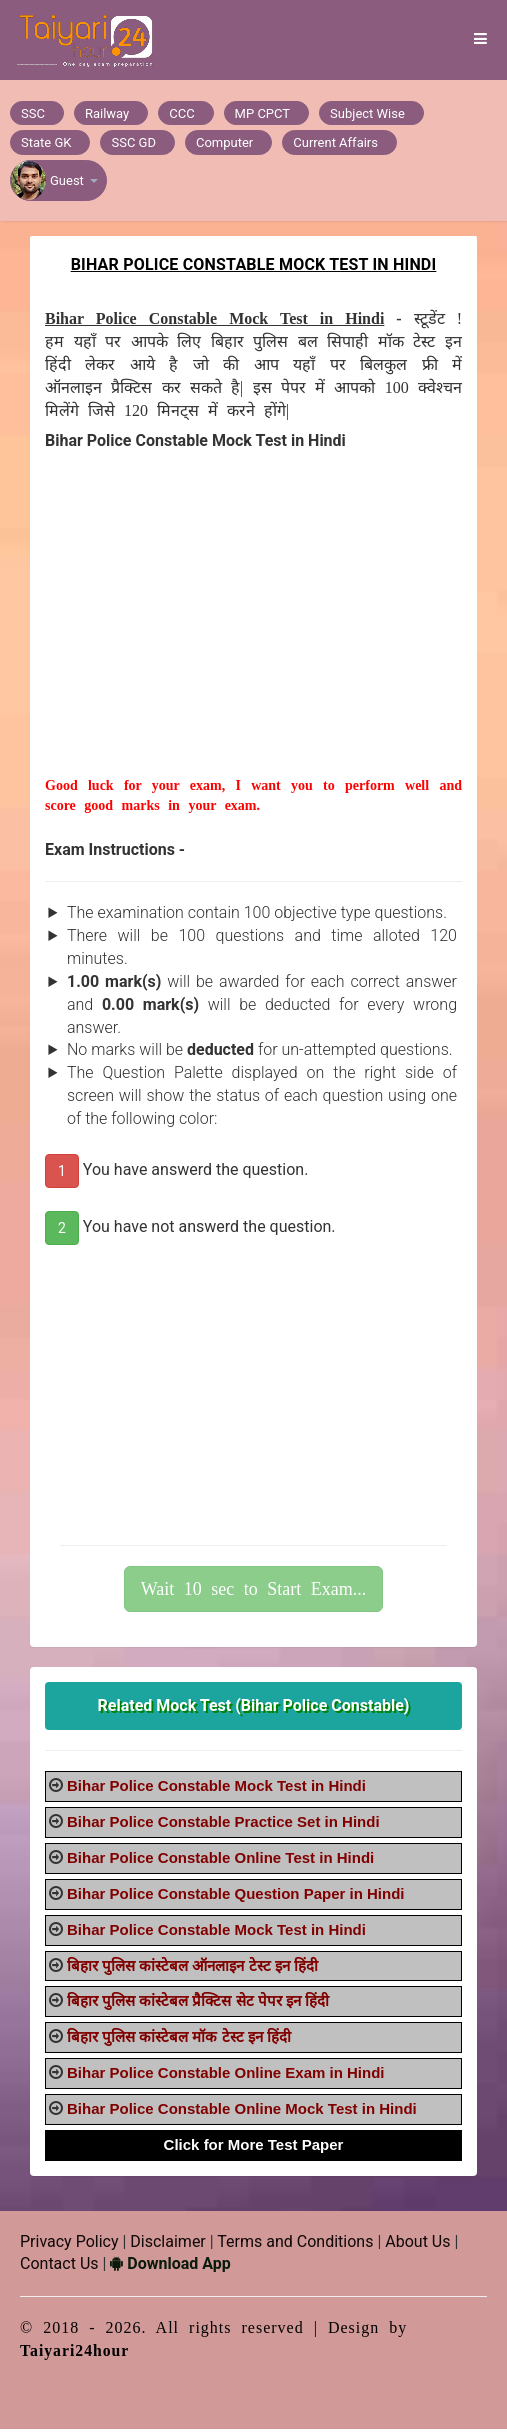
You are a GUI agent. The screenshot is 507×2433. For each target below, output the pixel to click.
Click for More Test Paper (254, 2148)
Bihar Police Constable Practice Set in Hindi (223, 1826)
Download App (170, 2268)
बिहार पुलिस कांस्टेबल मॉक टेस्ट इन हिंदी (179, 2041)
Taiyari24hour (75, 2355)
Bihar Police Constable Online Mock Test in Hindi (242, 2112)
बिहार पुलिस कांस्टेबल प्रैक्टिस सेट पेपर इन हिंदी (198, 2005)
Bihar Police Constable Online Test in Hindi (220, 1862)
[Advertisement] (253, 640)
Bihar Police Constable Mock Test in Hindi (216, 1790)
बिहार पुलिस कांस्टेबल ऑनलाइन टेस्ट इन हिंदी (192, 1969)
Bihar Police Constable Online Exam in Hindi (226, 2077)
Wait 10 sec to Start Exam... (254, 1593)
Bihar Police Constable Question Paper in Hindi (236, 1897)
